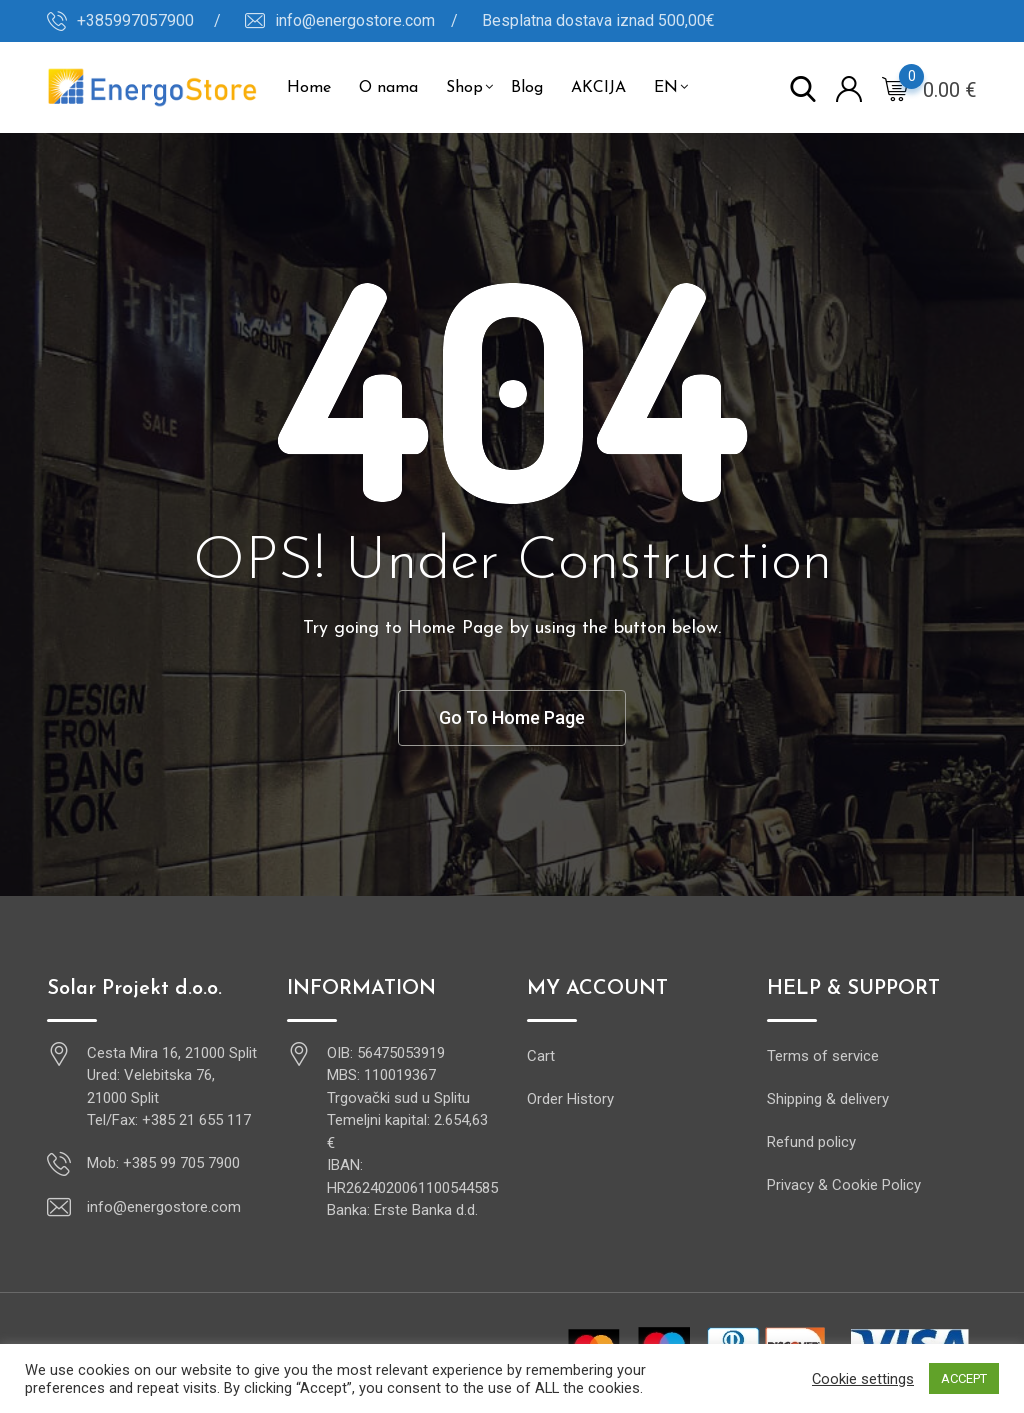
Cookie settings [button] (863, 1379)
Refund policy (811, 1142)
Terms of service (823, 1056)
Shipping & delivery (828, 1099)
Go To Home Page (512, 717)
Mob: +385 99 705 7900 (163, 1163)
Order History (570, 1099)
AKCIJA (598, 88)
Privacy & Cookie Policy (844, 1185)
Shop (464, 88)
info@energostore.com (164, 1207)
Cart (541, 1056)
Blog (527, 88)
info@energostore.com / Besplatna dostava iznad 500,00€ (495, 20)
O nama (388, 88)
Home (309, 88)
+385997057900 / (149, 20)
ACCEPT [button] (964, 1378)
